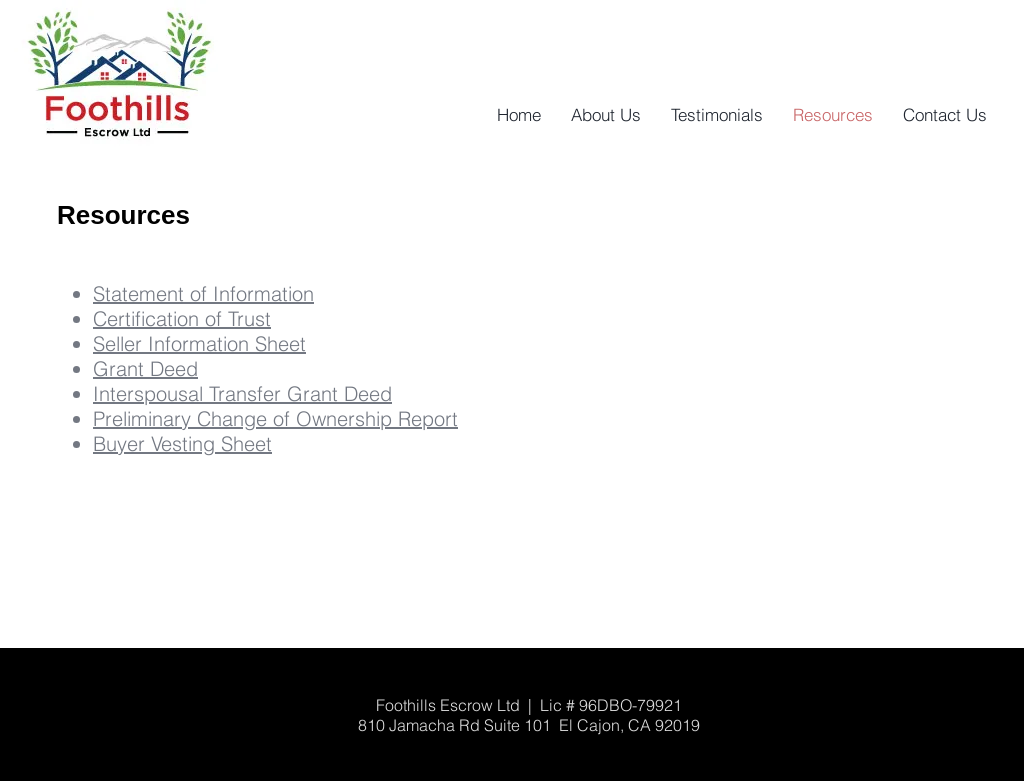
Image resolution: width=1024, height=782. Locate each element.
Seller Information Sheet (199, 343)
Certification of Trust (182, 318)
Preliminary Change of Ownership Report (275, 418)
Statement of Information (203, 293)
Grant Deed (145, 368)
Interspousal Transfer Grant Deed (242, 393)
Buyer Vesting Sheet (182, 443)
